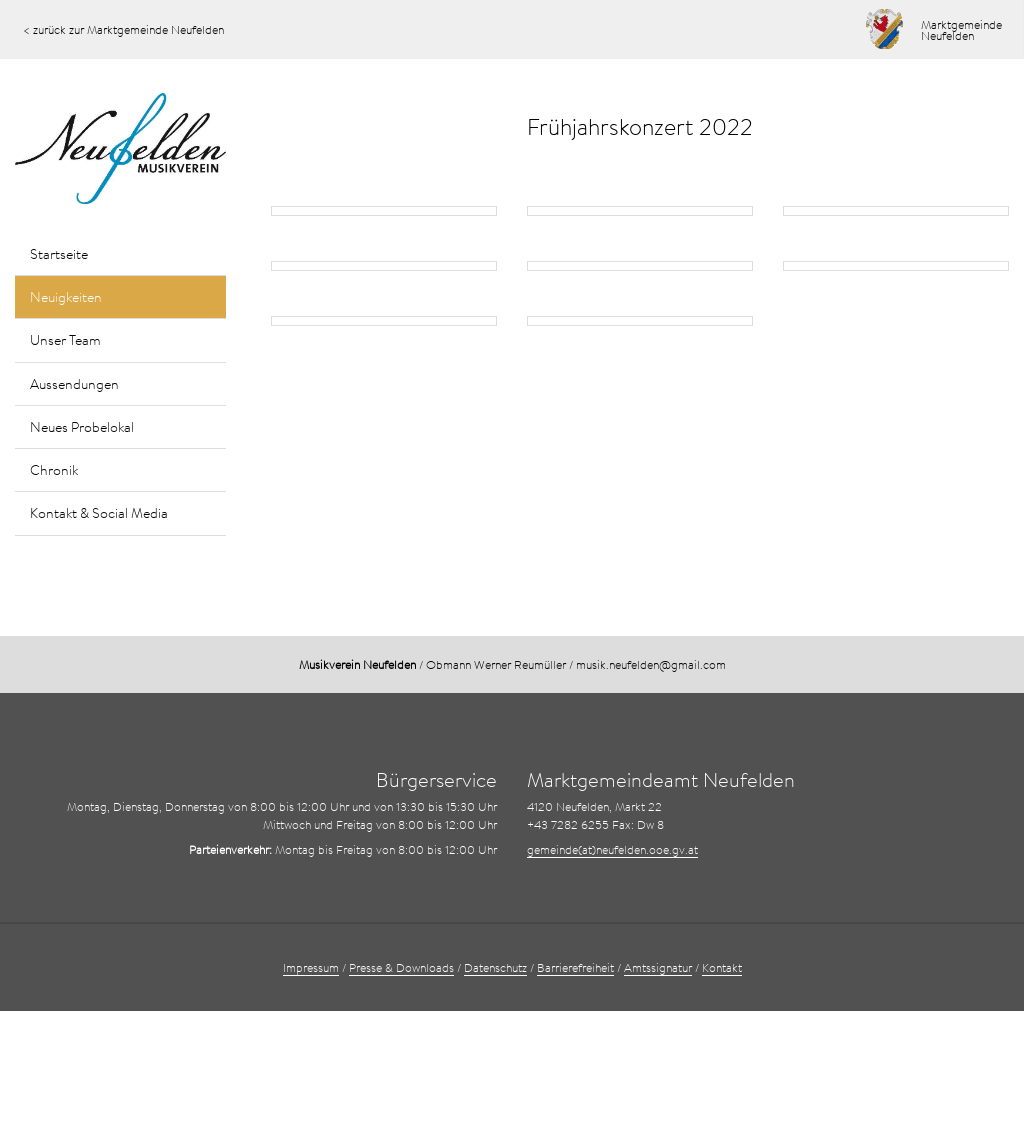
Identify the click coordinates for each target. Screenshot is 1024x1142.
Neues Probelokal (82, 427)
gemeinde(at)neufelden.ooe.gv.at (612, 849)
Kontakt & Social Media (99, 513)
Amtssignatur (658, 967)
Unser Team (65, 340)
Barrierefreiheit (575, 967)
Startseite (59, 254)
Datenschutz (495, 967)
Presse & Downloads (401, 967)
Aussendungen (74, 384)
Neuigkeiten (66, 297)
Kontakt (722, 967)
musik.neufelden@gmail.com (651, 664)
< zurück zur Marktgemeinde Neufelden (123, 29)
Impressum (311, 967)
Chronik (54, 470)
